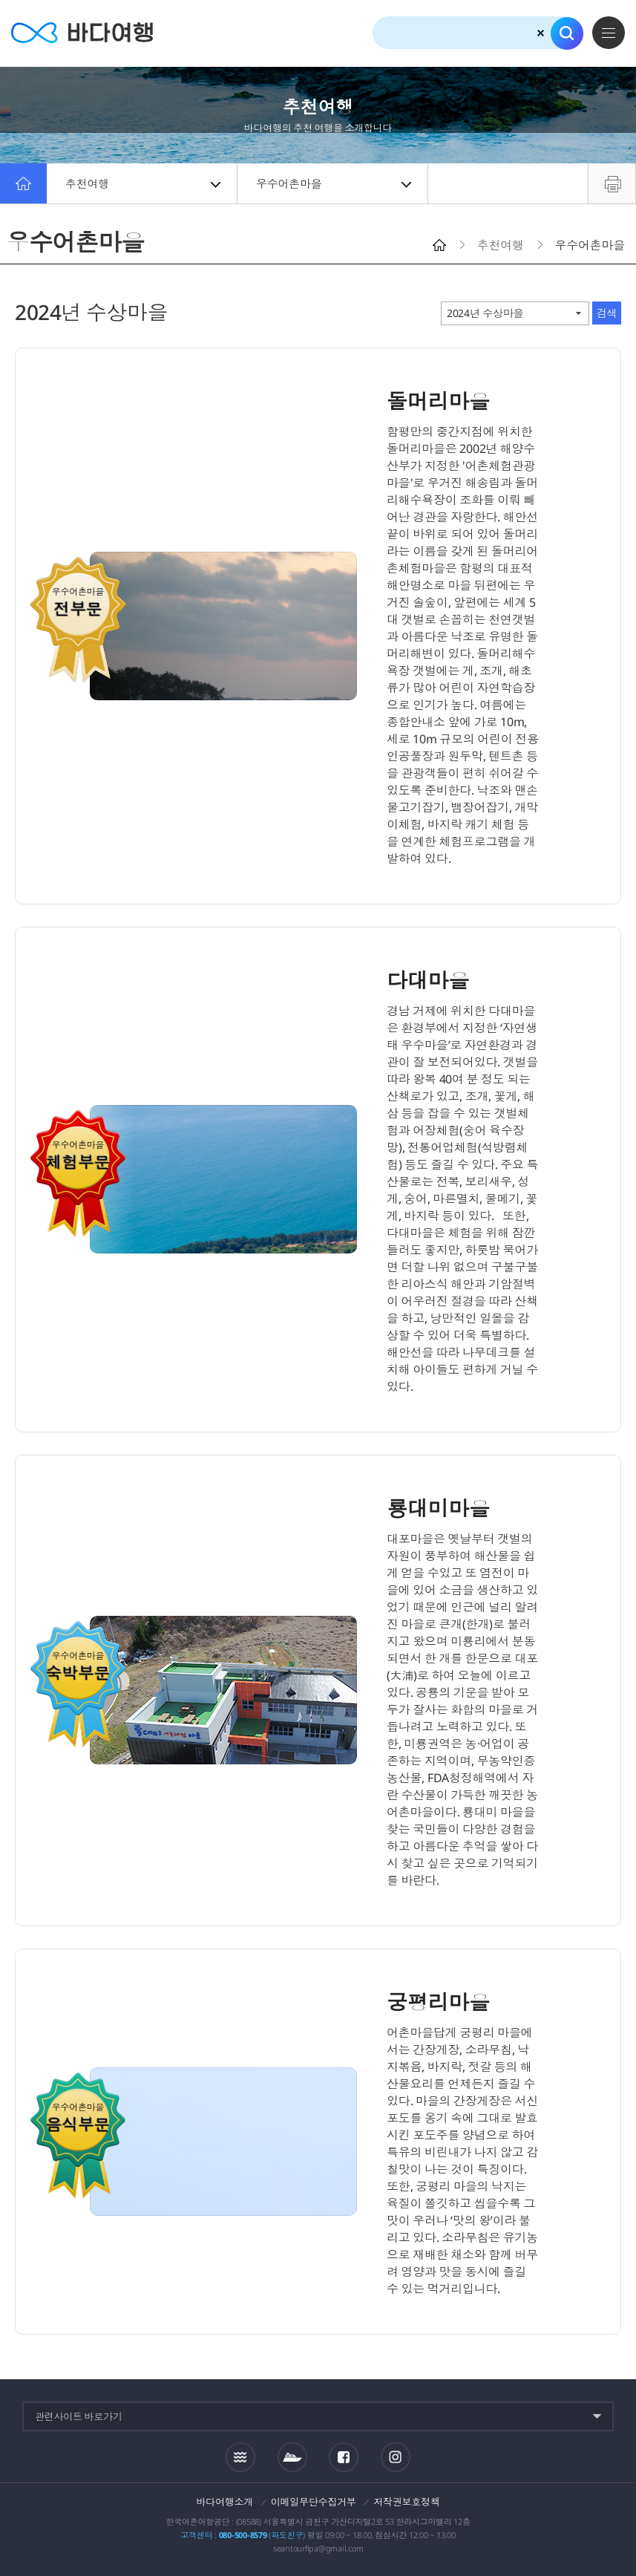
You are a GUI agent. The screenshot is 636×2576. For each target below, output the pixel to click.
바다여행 (82, 33)
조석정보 (240, 2456)
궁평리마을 (438, 2002)
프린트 (612, 183)
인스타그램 (396, 2457)
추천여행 (142, 183)
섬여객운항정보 (292, 2457)
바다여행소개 (225, 2501)
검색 (567, 33)
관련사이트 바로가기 (78, 2416)
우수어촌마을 (333, 183)
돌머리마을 (438, 401)
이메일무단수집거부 (313, 2501)
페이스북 (344, 2457)
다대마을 (428, 980)
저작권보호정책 (406, 2501)
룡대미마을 (438, 1508)
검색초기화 (540, 33)
